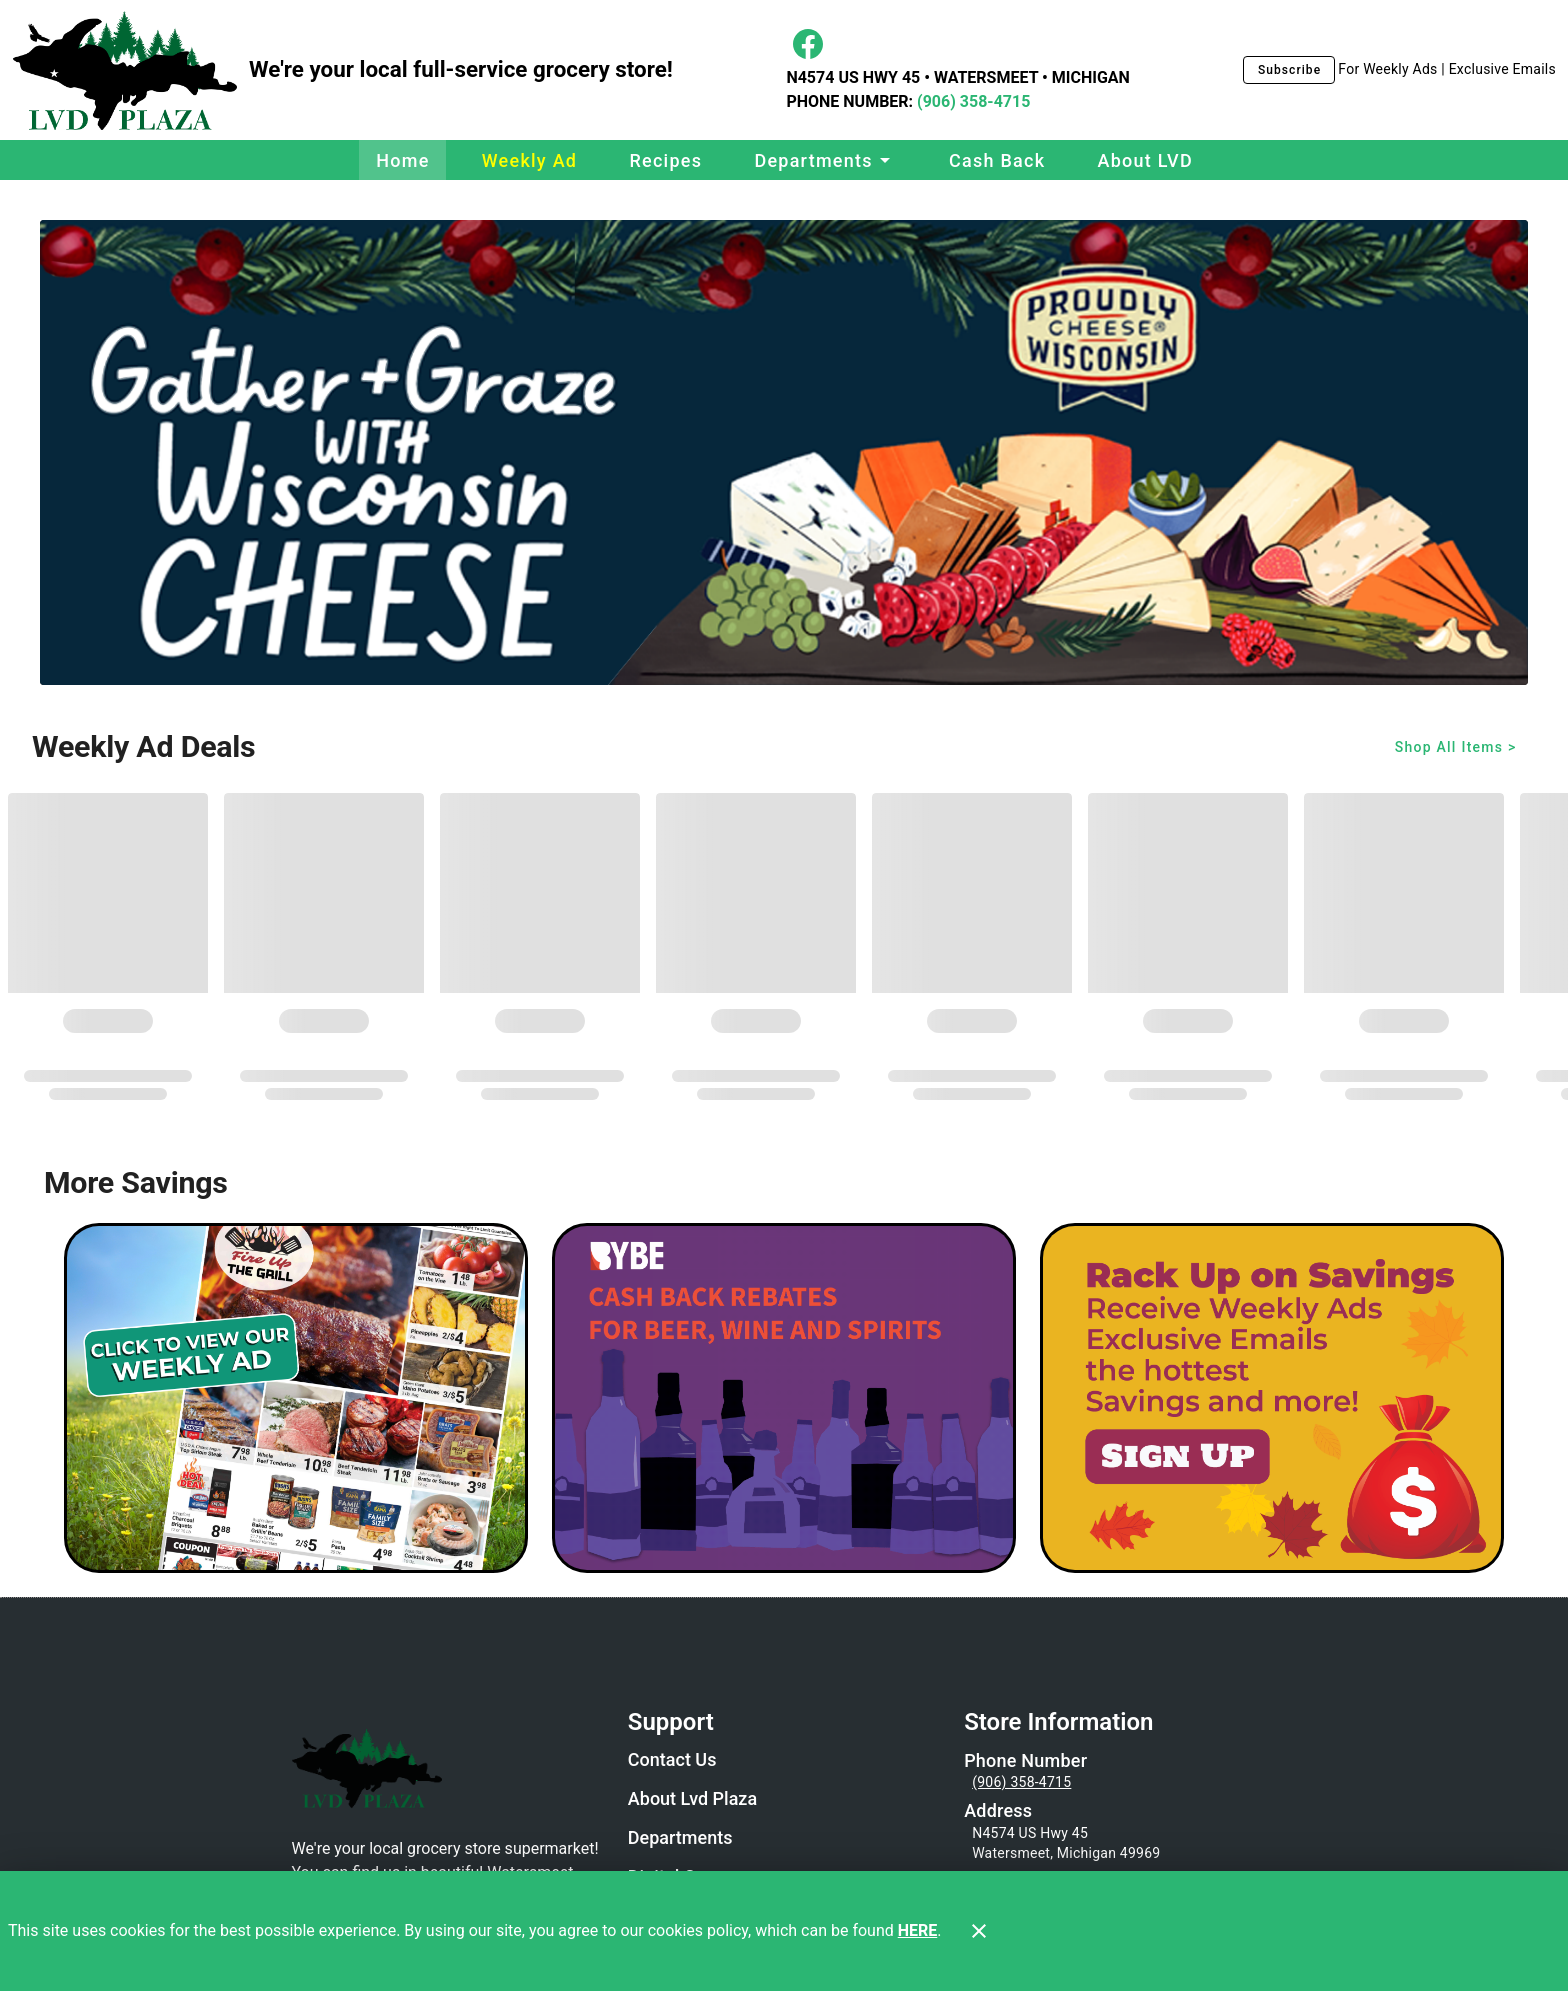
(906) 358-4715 (971, 101)
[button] (825, 160)
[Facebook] (808, 44)
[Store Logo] (448, 1768)
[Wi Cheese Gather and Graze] (784, 452)
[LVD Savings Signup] (1272, 1398)
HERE (918, 1930)
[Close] (979, 1931)
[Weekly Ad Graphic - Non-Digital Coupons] (296, 1398)
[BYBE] (784, 1398)
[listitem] (672, 1762)
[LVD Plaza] (130, 70)
